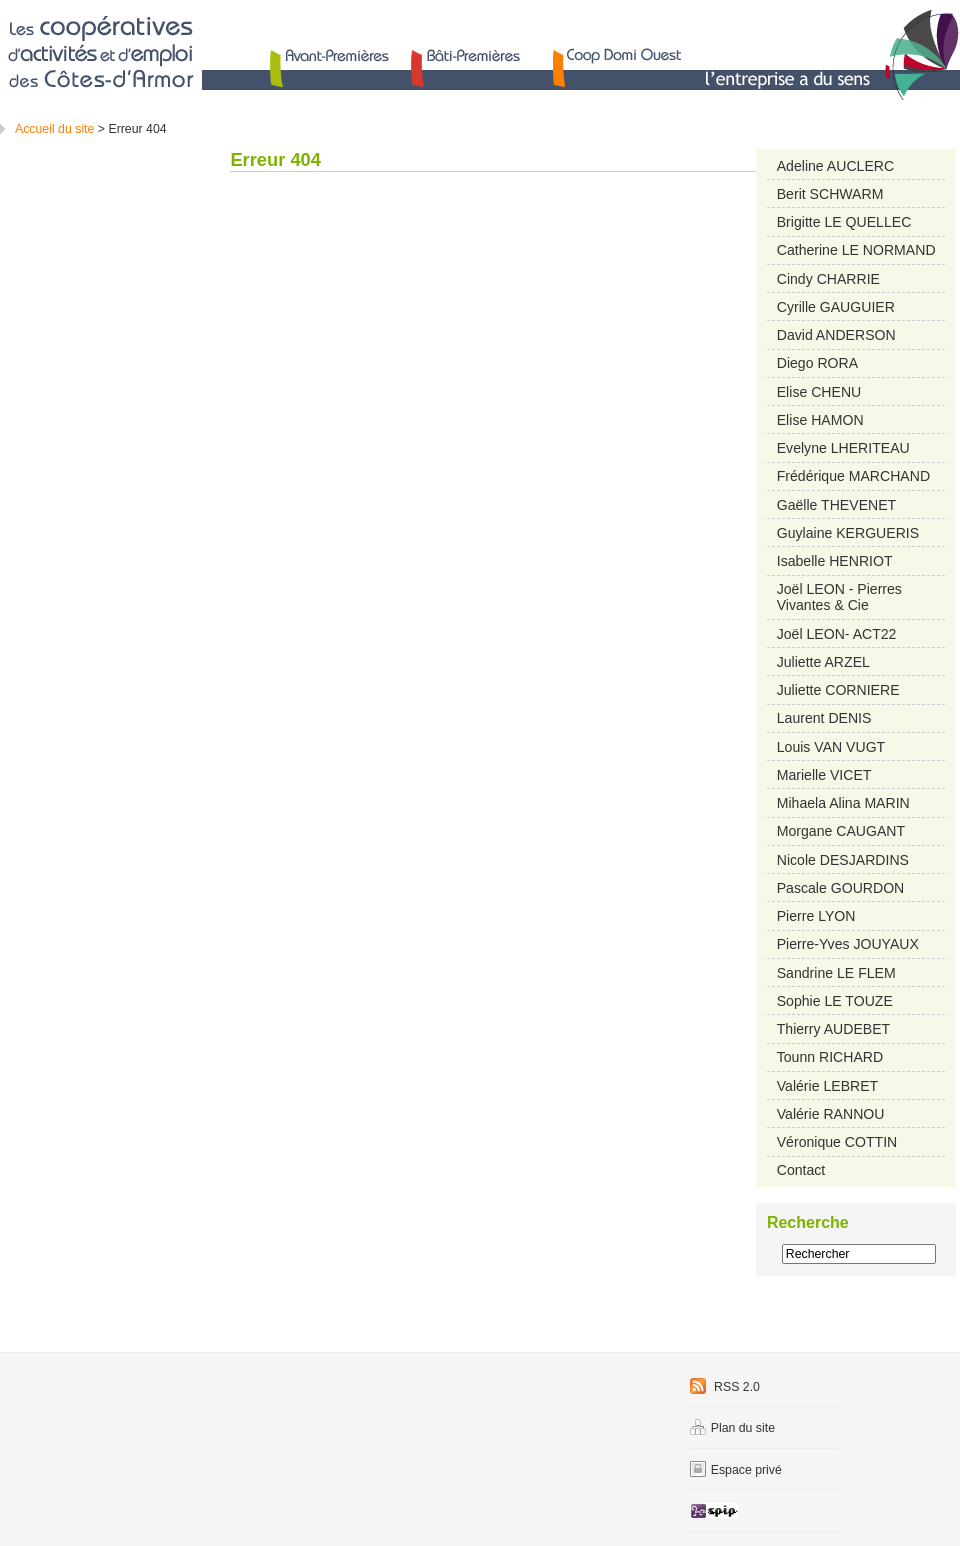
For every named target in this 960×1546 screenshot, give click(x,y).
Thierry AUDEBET (833, 1029)
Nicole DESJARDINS (843, 860)
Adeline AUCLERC (835, 166)
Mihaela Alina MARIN (843, 803)
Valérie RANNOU (831, 1114)
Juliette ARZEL (823, 662)
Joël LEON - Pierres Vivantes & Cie (839, 597)
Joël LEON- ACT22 (837, 634)
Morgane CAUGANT (841, 831)
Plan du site (732, 1428)
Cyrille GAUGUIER (836, 307)
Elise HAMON (820, 420)
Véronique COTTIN (837, 1142)
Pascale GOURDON (841, 888)
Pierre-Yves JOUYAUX (848, 944)
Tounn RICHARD (830, 1057)
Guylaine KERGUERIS (848, 533)
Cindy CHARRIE (828, 279)
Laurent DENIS (824, 718)
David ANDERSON (836, 335)
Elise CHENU (819, 392)
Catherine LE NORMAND (856, 250)
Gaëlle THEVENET (836, 505)
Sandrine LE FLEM (836, 973)
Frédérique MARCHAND (853, 476)
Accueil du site (54, 129)
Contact (801, 1170)
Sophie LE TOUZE (835, 1001)
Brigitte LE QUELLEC (844, 222)
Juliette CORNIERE (838, 690)
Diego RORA (817, 363)
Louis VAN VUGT (831, 747)
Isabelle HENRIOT (835, 561)
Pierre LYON (816, 916)
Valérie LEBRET (827, 1086)
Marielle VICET (824, 775)
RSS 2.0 (725, 1387)
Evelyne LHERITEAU (843, 448)
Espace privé (736, 1470)
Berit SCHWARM (830, 194)
